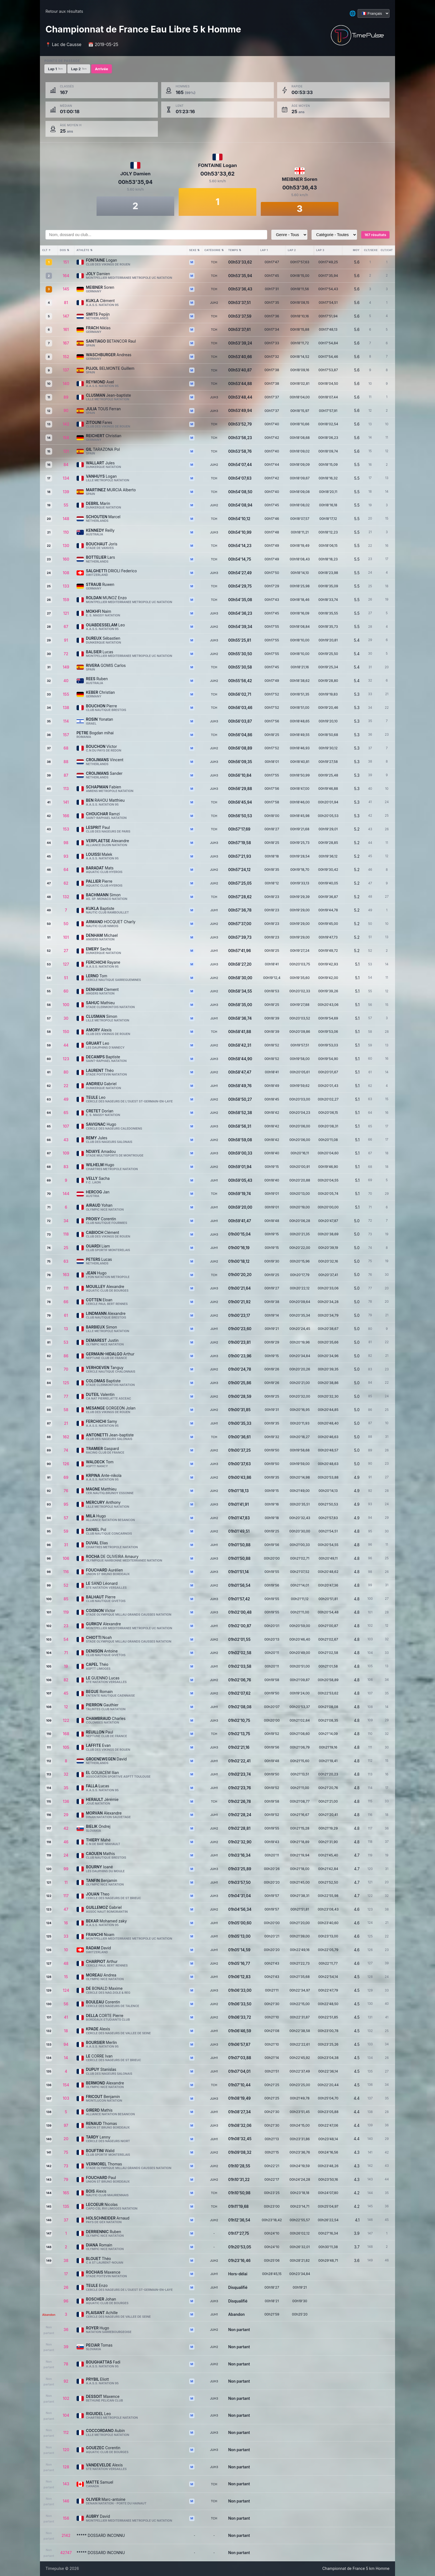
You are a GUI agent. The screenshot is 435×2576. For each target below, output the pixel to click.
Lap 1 (55, 69)
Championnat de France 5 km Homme (356, 2568)
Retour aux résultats (64, 11)
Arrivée (101, 69)
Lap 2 (79, 69)
